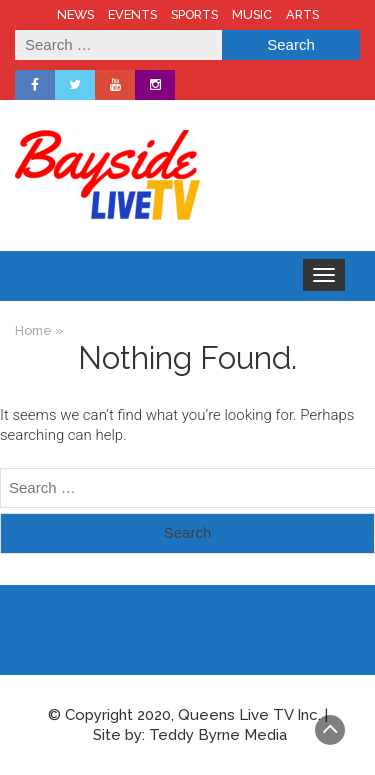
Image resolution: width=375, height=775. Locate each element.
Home (33, 330)
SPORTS (194, 14)
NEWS (75, 14)
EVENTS (132, 14)
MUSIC (252, 14)
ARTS (302, 14)
